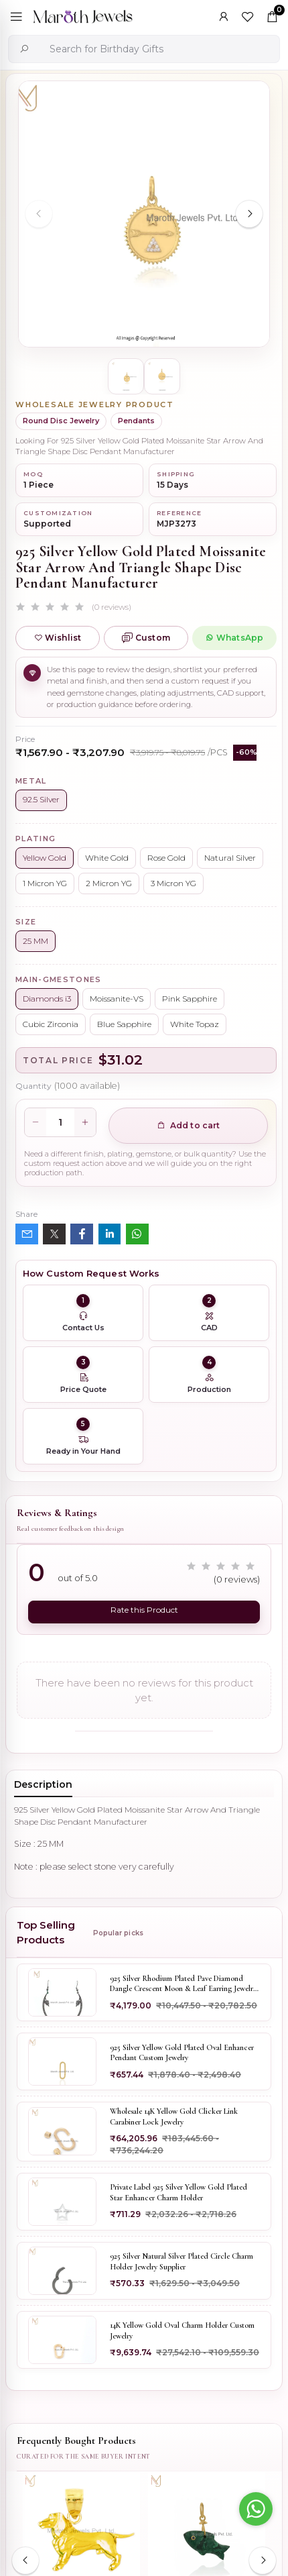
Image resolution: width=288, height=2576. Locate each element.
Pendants (136, 420)
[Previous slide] (38, 214)
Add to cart (188, 1125)
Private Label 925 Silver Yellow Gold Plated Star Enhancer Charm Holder (178, 2192)
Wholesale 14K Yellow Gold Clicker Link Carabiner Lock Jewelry (174, 2116)
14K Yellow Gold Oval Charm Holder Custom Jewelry (182, 2330)
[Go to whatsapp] (256, 2509)
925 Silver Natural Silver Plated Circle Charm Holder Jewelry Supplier (181, 2261)
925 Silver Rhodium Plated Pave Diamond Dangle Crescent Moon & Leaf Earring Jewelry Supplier (183, 1984)
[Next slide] (249, 214)
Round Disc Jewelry (61, 420)
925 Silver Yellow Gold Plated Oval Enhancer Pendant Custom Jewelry (182, 2053)
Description (43, 1784)
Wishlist (57, 638)
